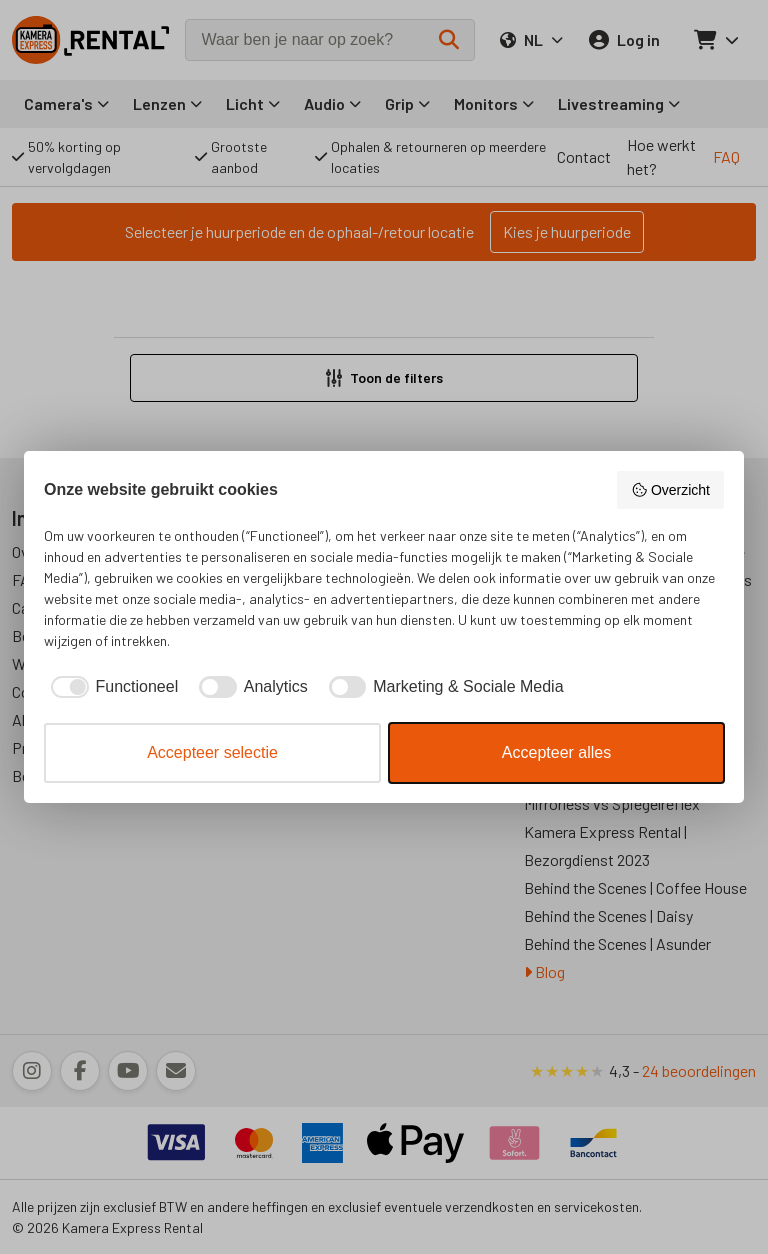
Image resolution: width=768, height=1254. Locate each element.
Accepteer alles (556, 752)
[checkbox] (111, 687)
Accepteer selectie (212, 752)
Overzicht (670, 490)
